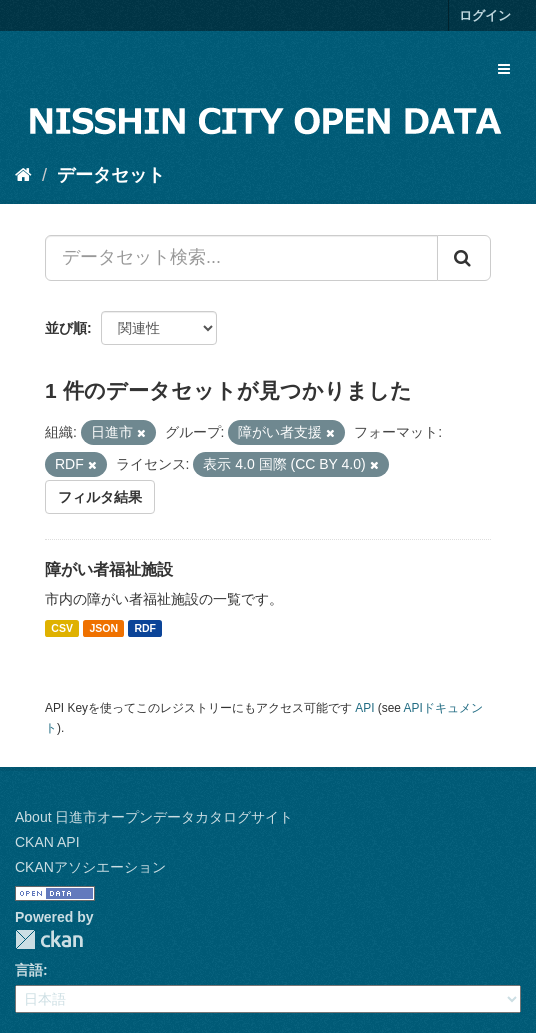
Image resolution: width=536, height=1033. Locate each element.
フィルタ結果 (100, 497)
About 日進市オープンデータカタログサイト (154, 817)
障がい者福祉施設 (109, 569)
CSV (62, 628)
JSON (103, 628)
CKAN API (47, 842)
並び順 (66, 328)
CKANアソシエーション (90, 867)
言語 (29, 970)
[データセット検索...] (241, 258)
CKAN (49, 939)
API (364, 708)
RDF (145, 628)
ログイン (485, 15)
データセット (111, 175)
